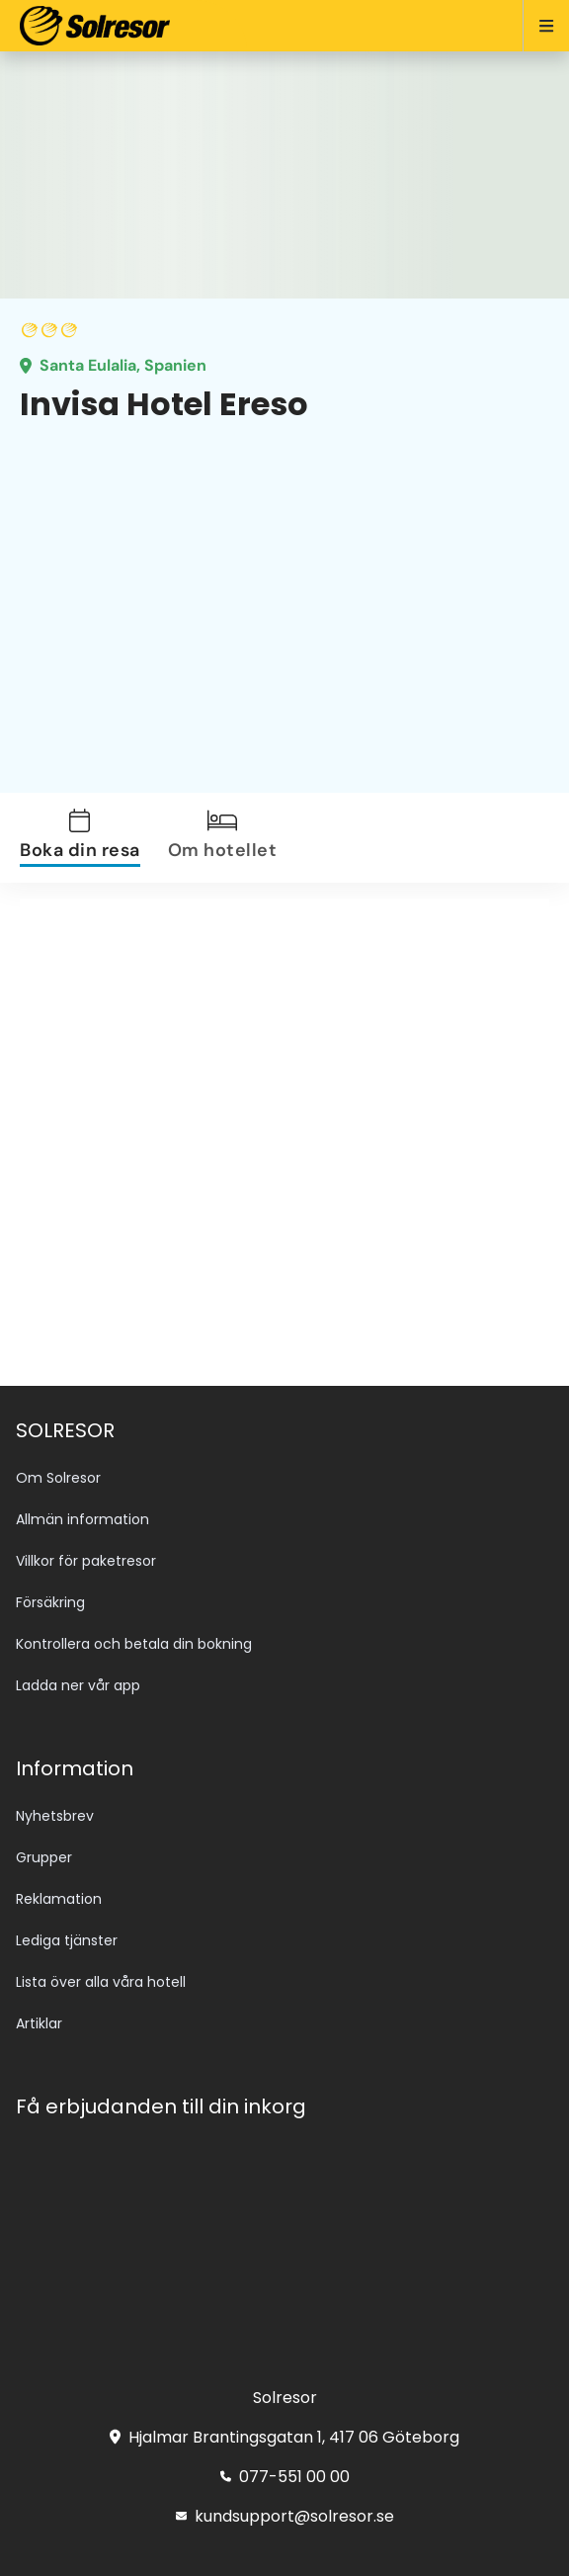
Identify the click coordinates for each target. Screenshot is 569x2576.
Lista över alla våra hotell (101, 1982)
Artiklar (39, 2023)
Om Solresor (58, 1478)
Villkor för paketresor (86, 1561)
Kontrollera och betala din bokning (134, 1644)
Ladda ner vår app (78, 1685)
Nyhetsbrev (55, 1816)
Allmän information (82, 1519)
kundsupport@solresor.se (285, 2516)
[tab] (92, 838)
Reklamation (59, 1899)
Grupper (44, 1857)
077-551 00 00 (285, 2476)
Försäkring (50, 1602)
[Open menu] (538, 25)
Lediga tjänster (67, 1940)
